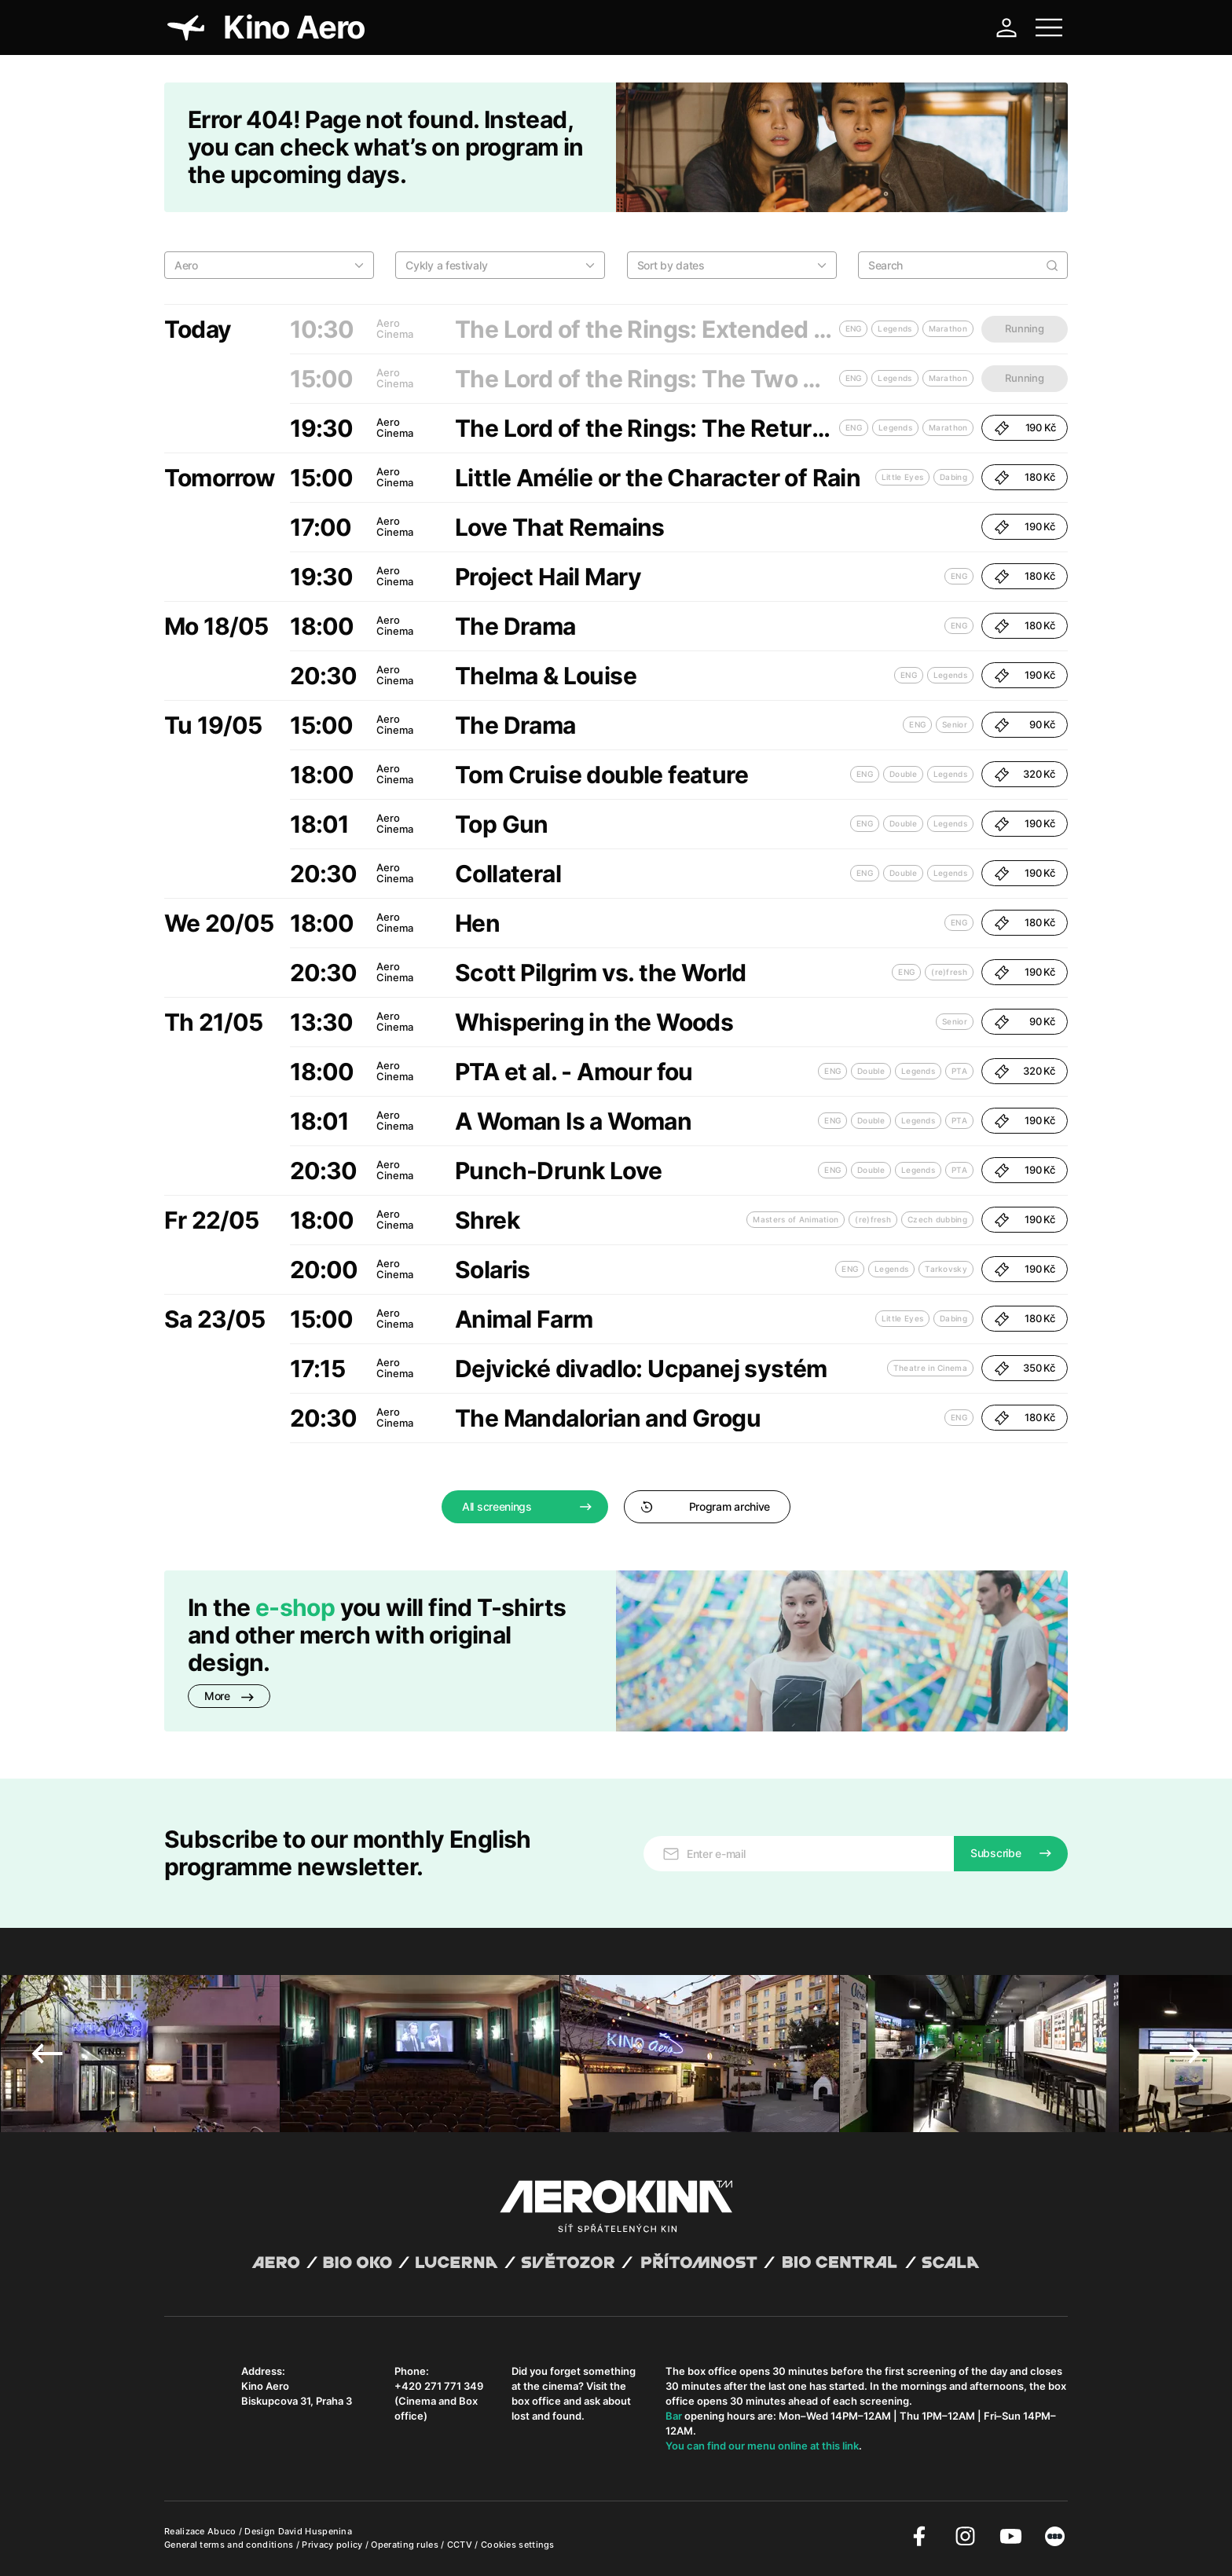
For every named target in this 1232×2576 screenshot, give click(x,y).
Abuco (221, 2531)
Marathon (948, 427)
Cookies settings (518, 2544)
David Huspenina (315, 2531)
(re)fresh (949, 972)
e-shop (295, 1607)
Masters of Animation (795, 1219)
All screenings (497, 1506)
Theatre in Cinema (930, 1367)
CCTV (461, 2544)
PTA (959, 1070)
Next (1185, 2053)
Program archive (705, 1506)
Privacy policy (333, 2544)
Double (903, 774)
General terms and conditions (230, 2544)
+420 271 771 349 (438, 2386)
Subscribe (995, 1853)
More (229, 1695)
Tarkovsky (946, 1268)
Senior (954, 724)
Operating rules (406, 2544)
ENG (853, 427)
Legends (895, 427)
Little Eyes (902, 477)
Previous (47, 2053)
